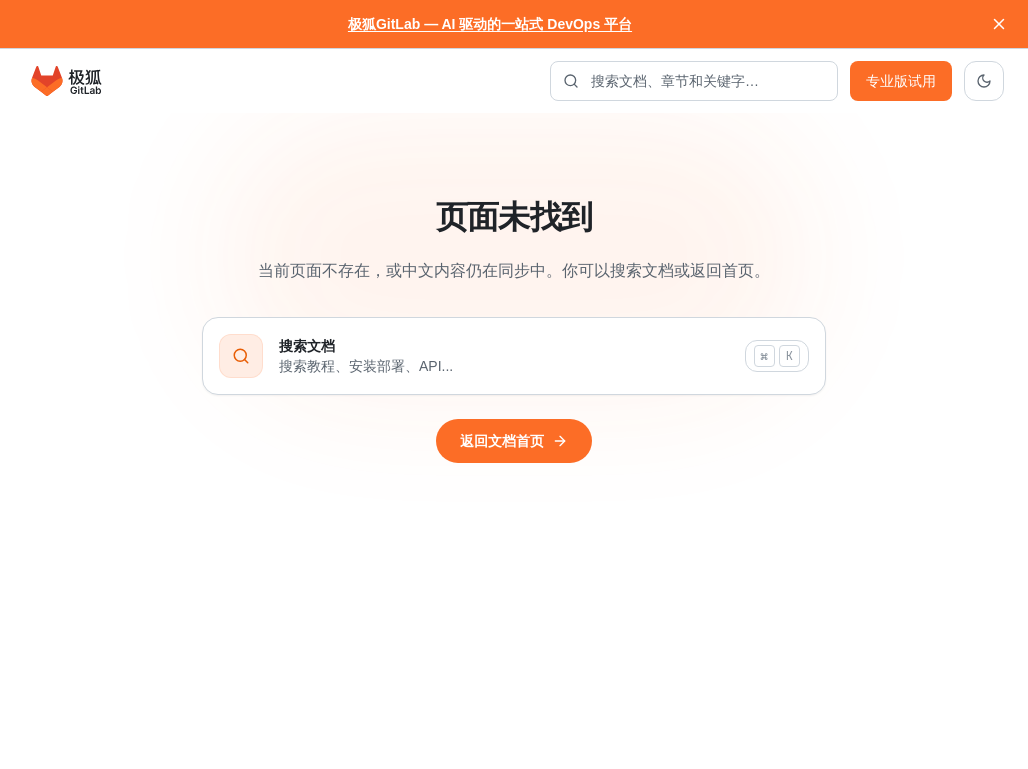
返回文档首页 (514, 441)
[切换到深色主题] (984, 81)
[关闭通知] (999, 24)
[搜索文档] (694, 81)
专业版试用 (901, 81)
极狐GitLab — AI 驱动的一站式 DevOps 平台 (490, 24)
